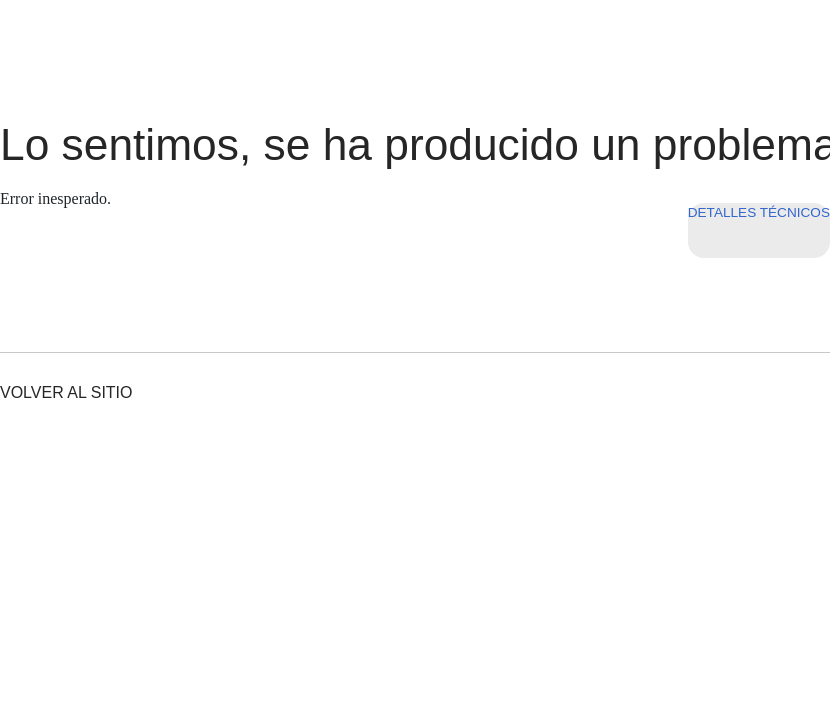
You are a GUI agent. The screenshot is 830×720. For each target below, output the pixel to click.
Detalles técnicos (759, 212)
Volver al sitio (66, 392)
